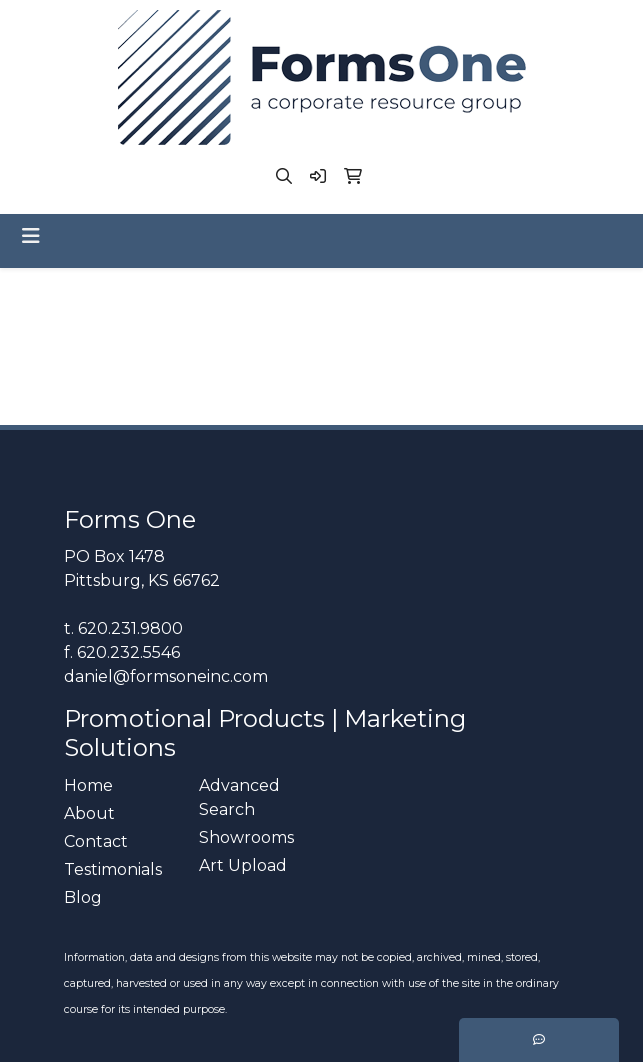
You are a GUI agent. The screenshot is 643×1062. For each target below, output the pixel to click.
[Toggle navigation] (31, 236)
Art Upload (243, 865)
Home (88, 785)
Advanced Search (239, 797)
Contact (96, 841)
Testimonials (113, 869)
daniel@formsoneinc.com (166, 676)
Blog (83, 897)
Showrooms (246, 837)
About (89, 813)
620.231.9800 (130, 628)
